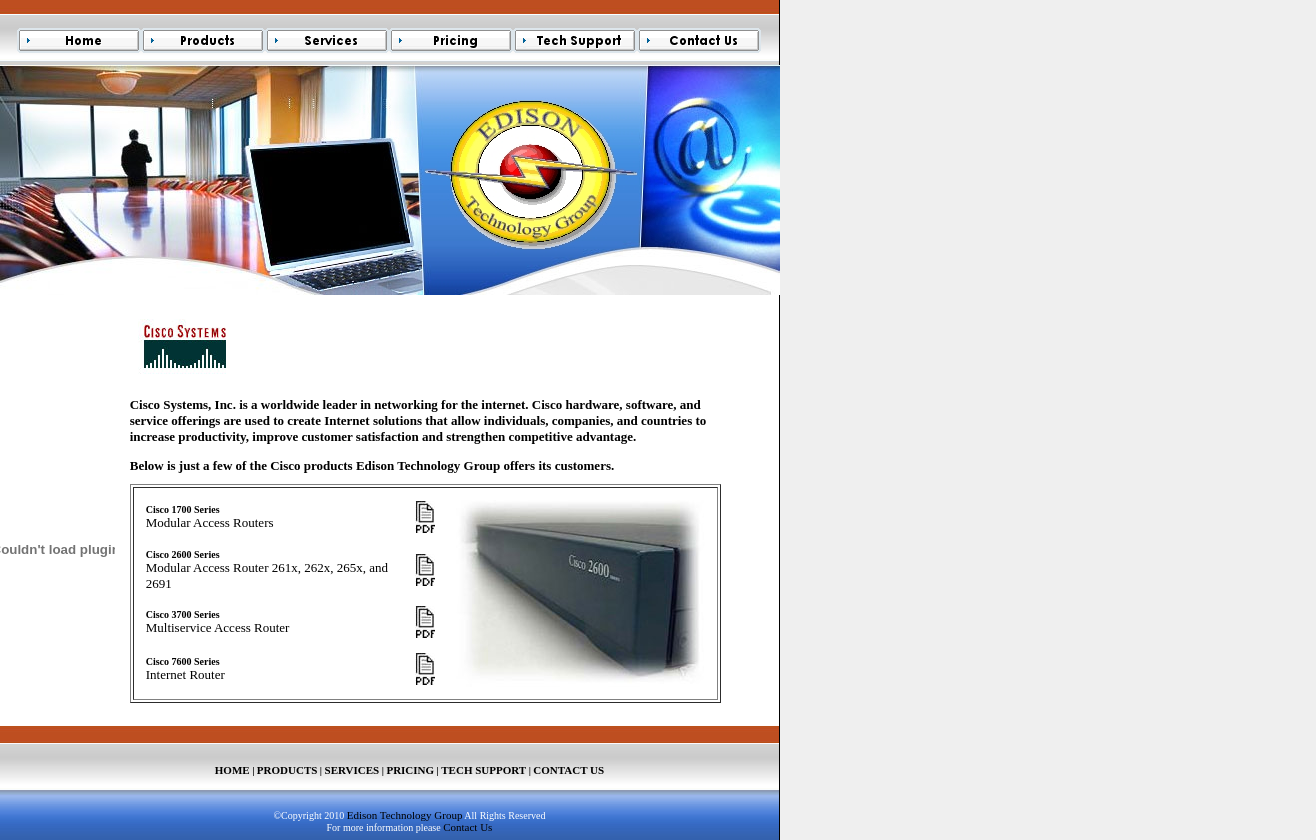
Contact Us (467, 827)
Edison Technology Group (405, 815)
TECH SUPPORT (483, 770)
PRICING (410, 770)
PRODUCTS (287, 770)
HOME (232, 770)
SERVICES (352, 770)
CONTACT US (568, 770)
